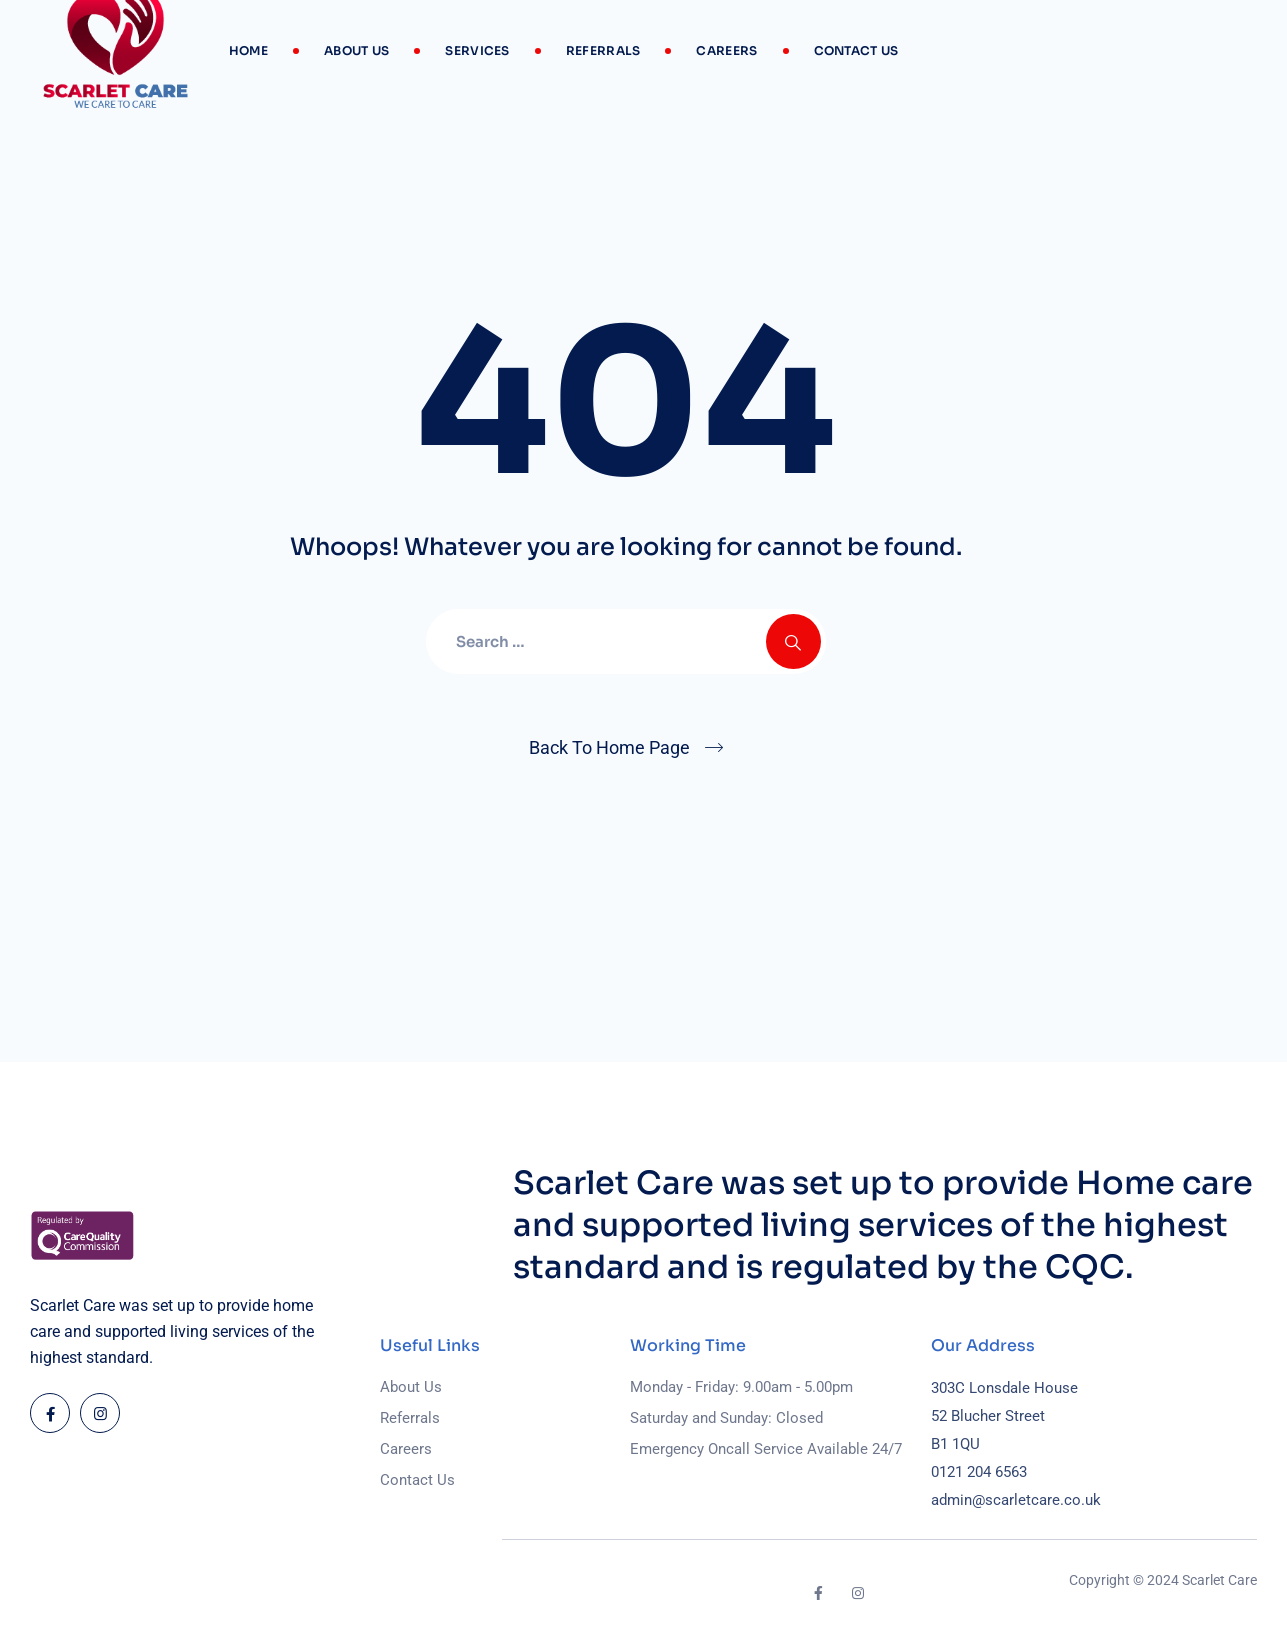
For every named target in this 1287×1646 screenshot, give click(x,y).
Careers (726, 50)
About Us (356, 50)
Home (248, 50)
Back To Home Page (609, 747)
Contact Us (856, 50)
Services (477, 50)
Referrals (603, 50)
